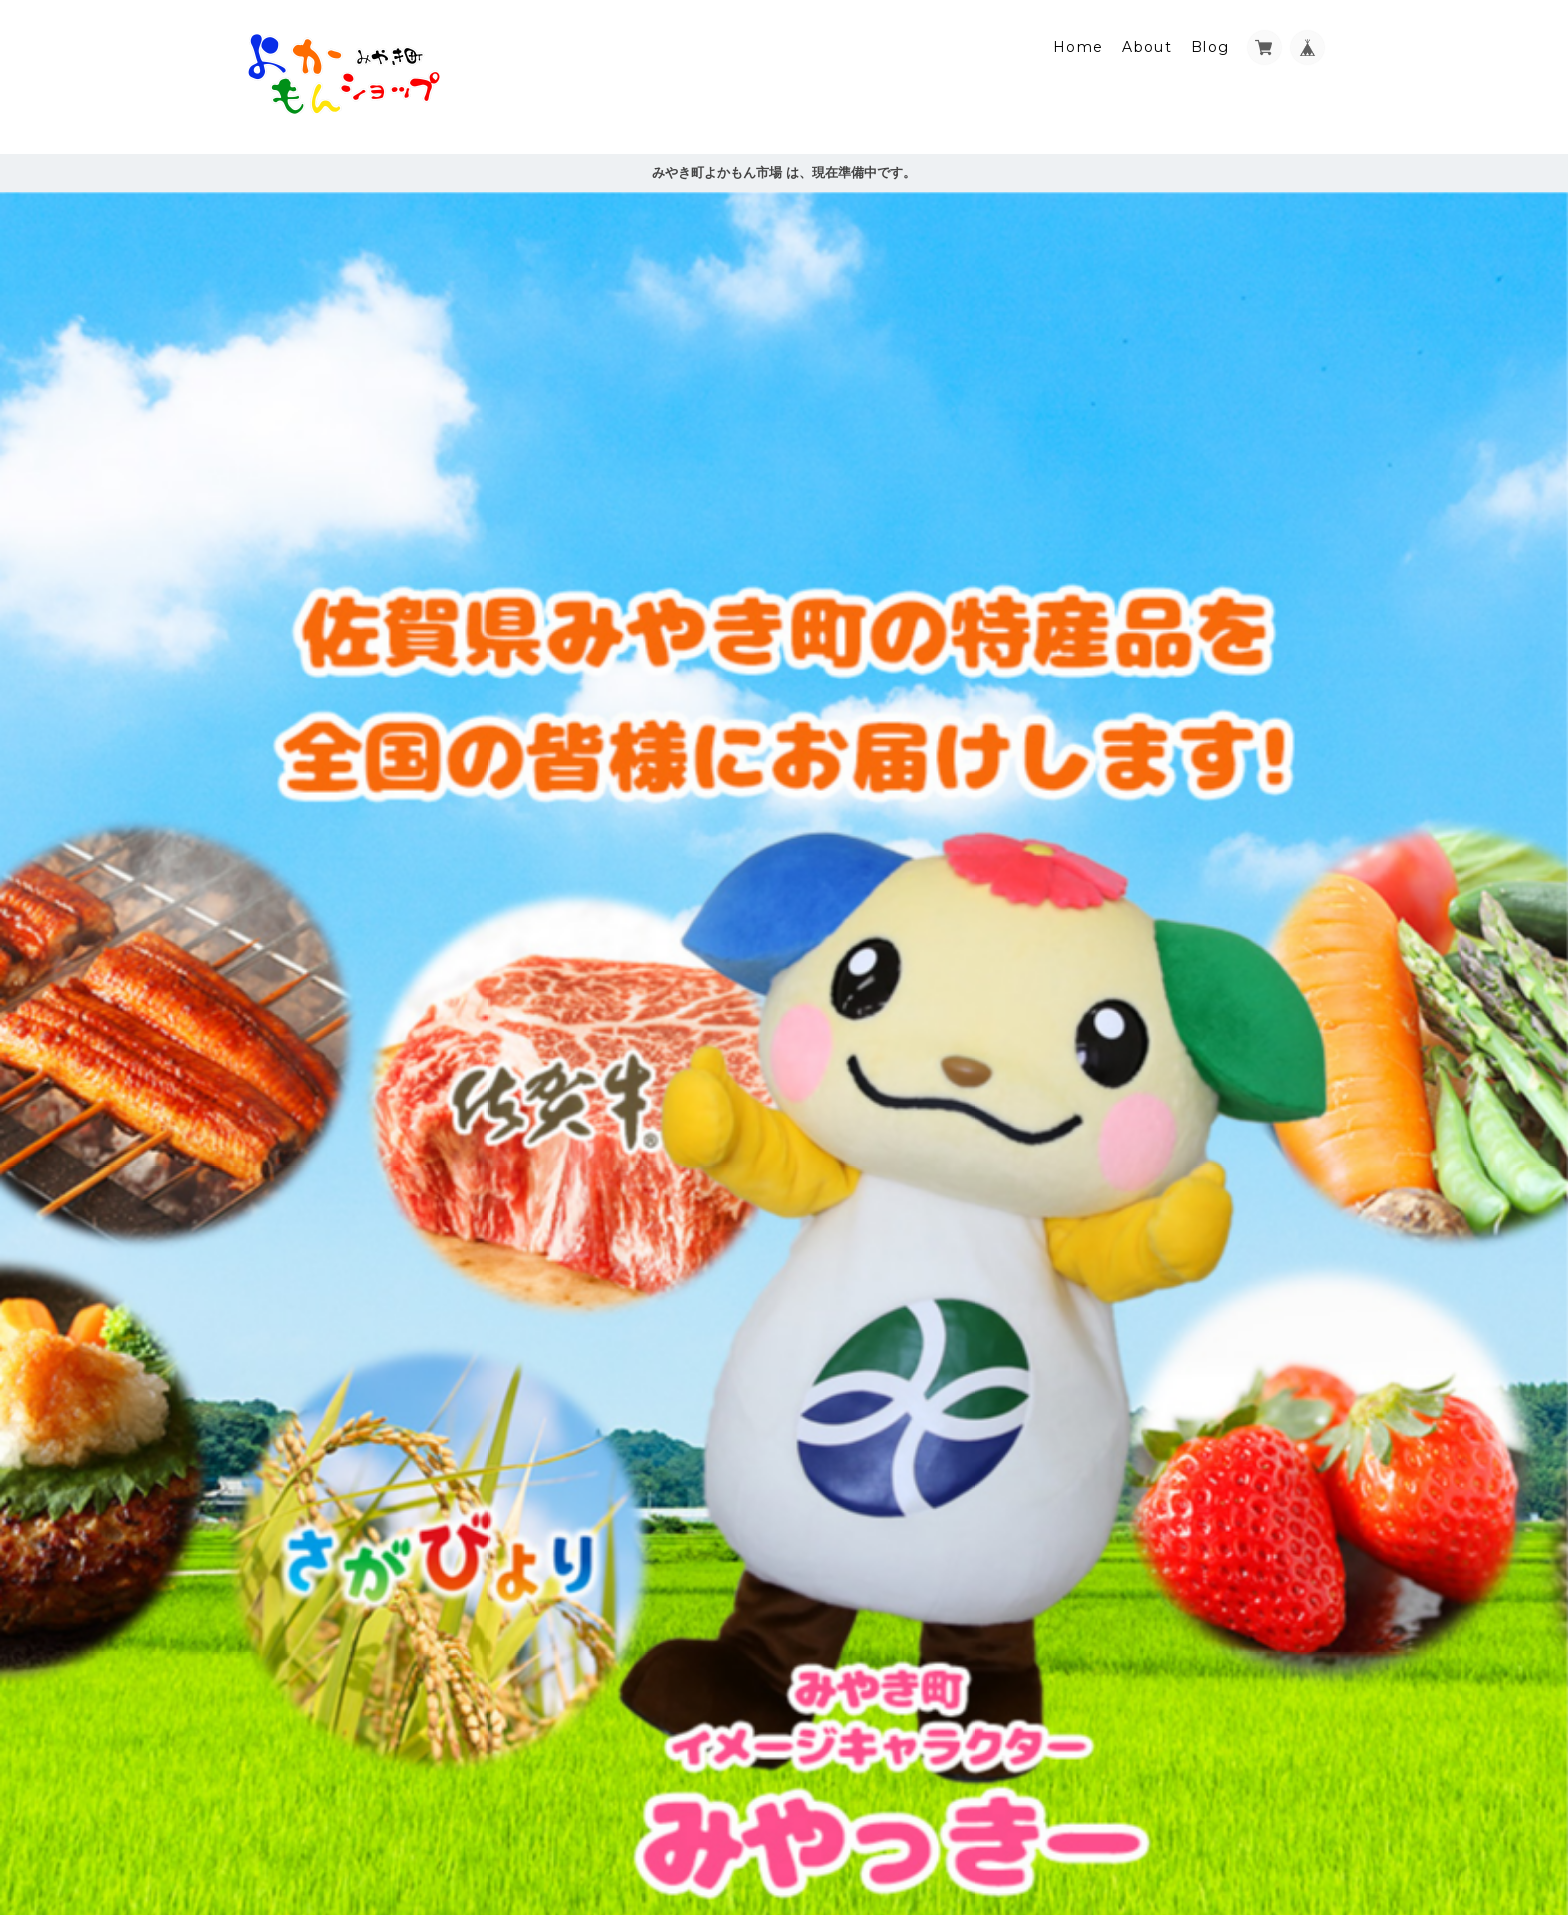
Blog (1210, 47)
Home (1078, 47)
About (1147, 47)
